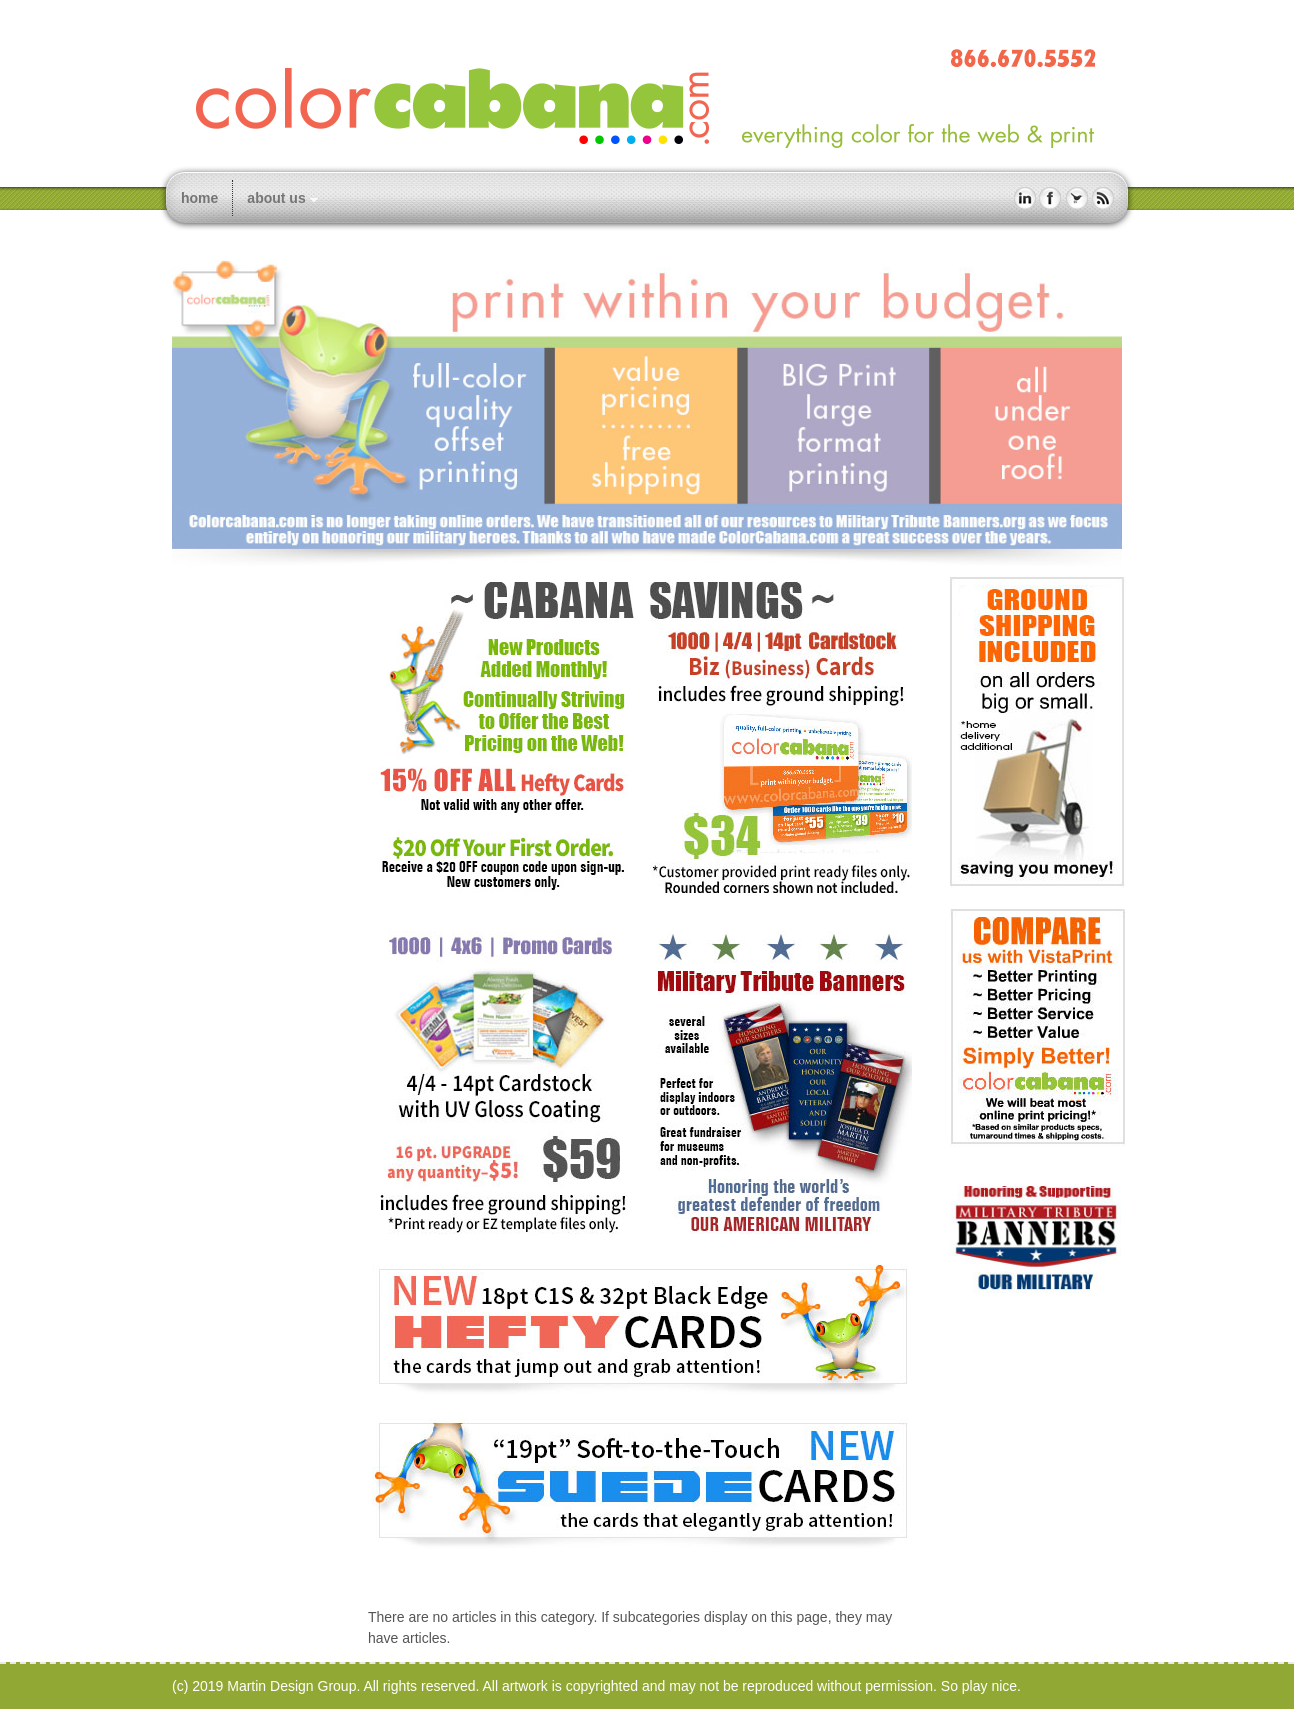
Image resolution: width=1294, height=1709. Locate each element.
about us (276, 198)
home (199, 198)
